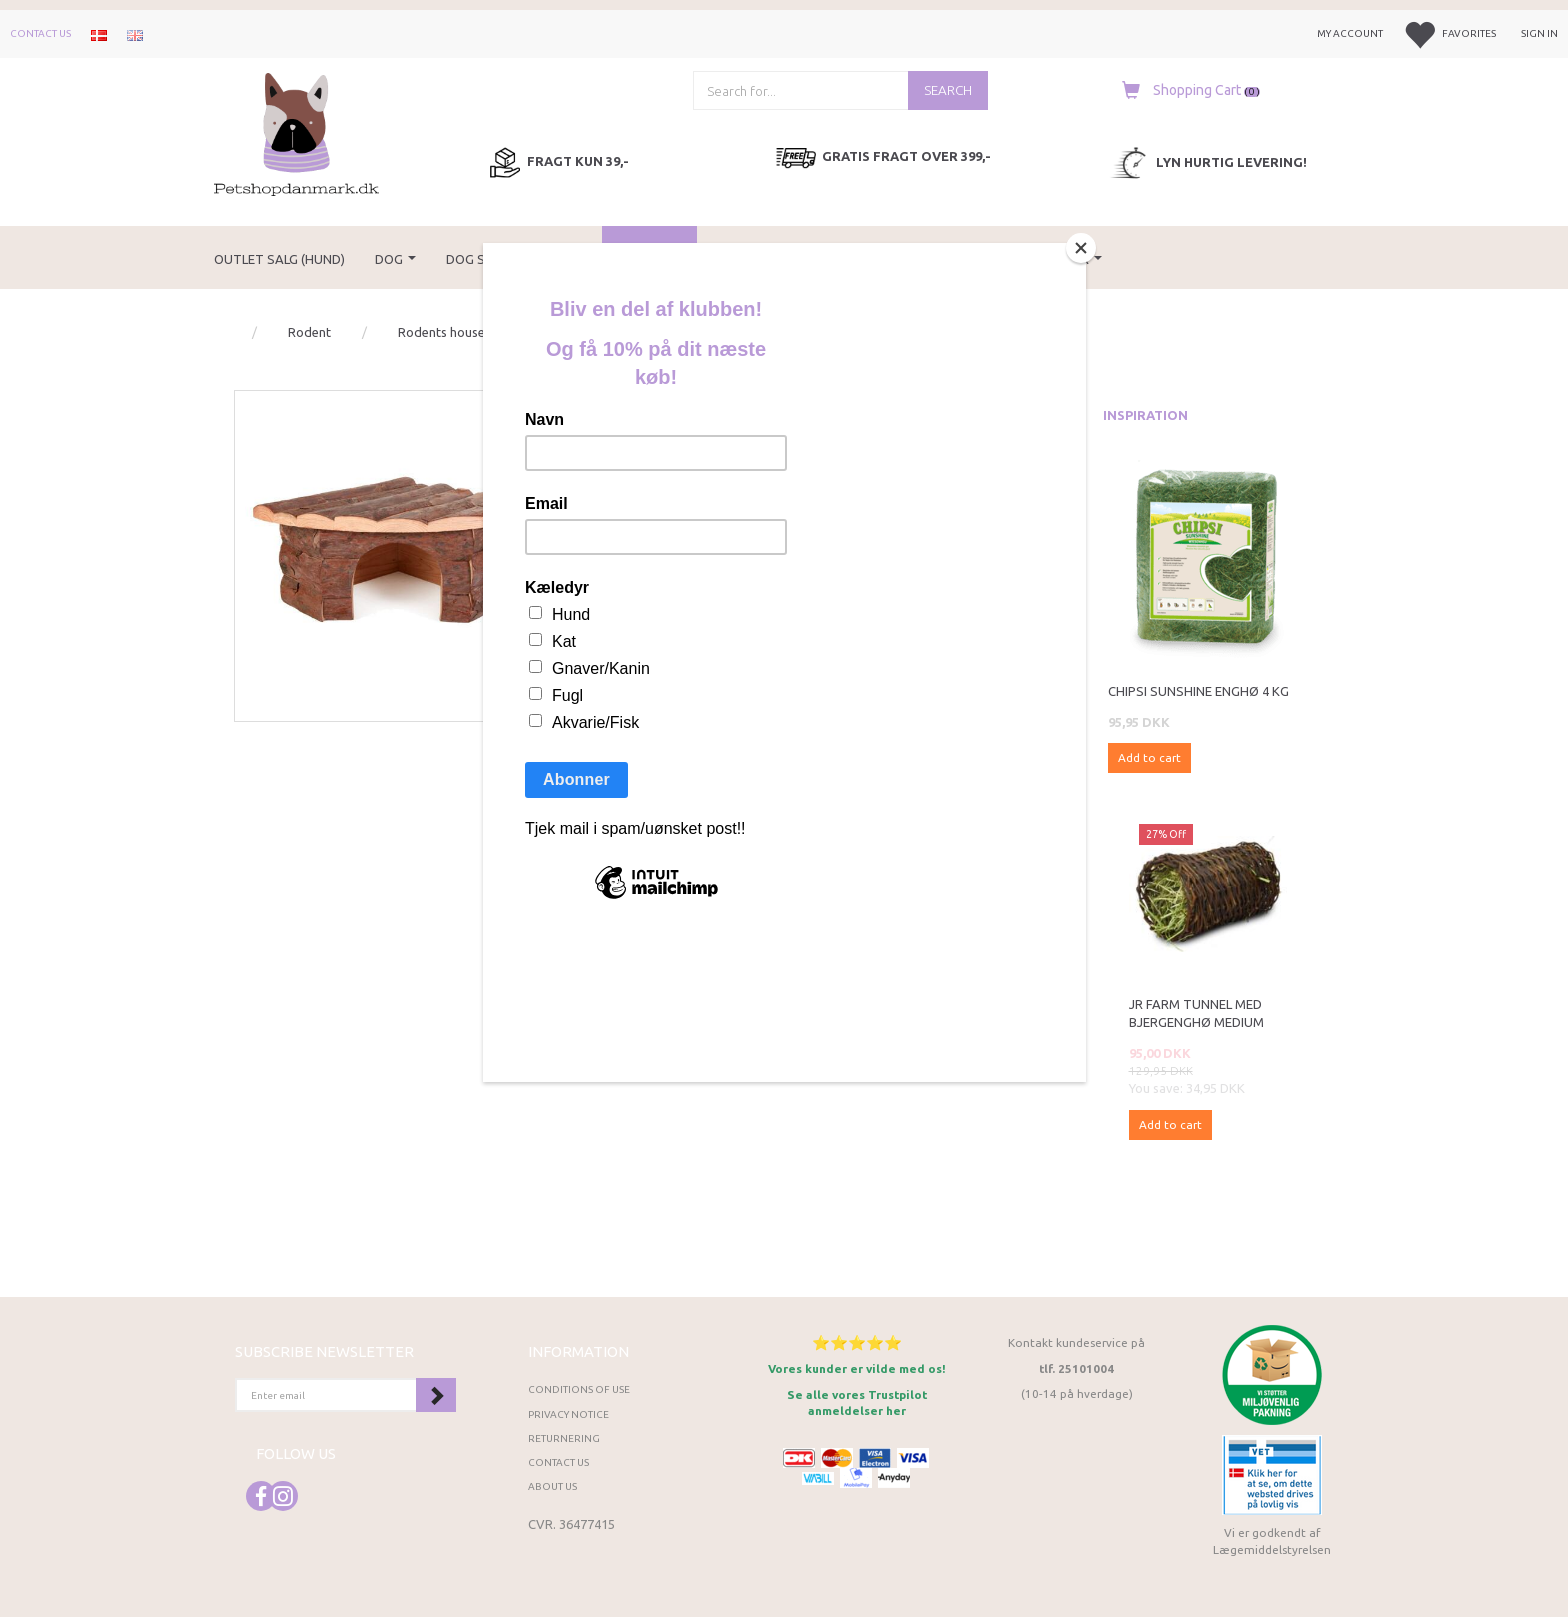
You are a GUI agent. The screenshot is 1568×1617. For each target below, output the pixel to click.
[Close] (1081, 248)
